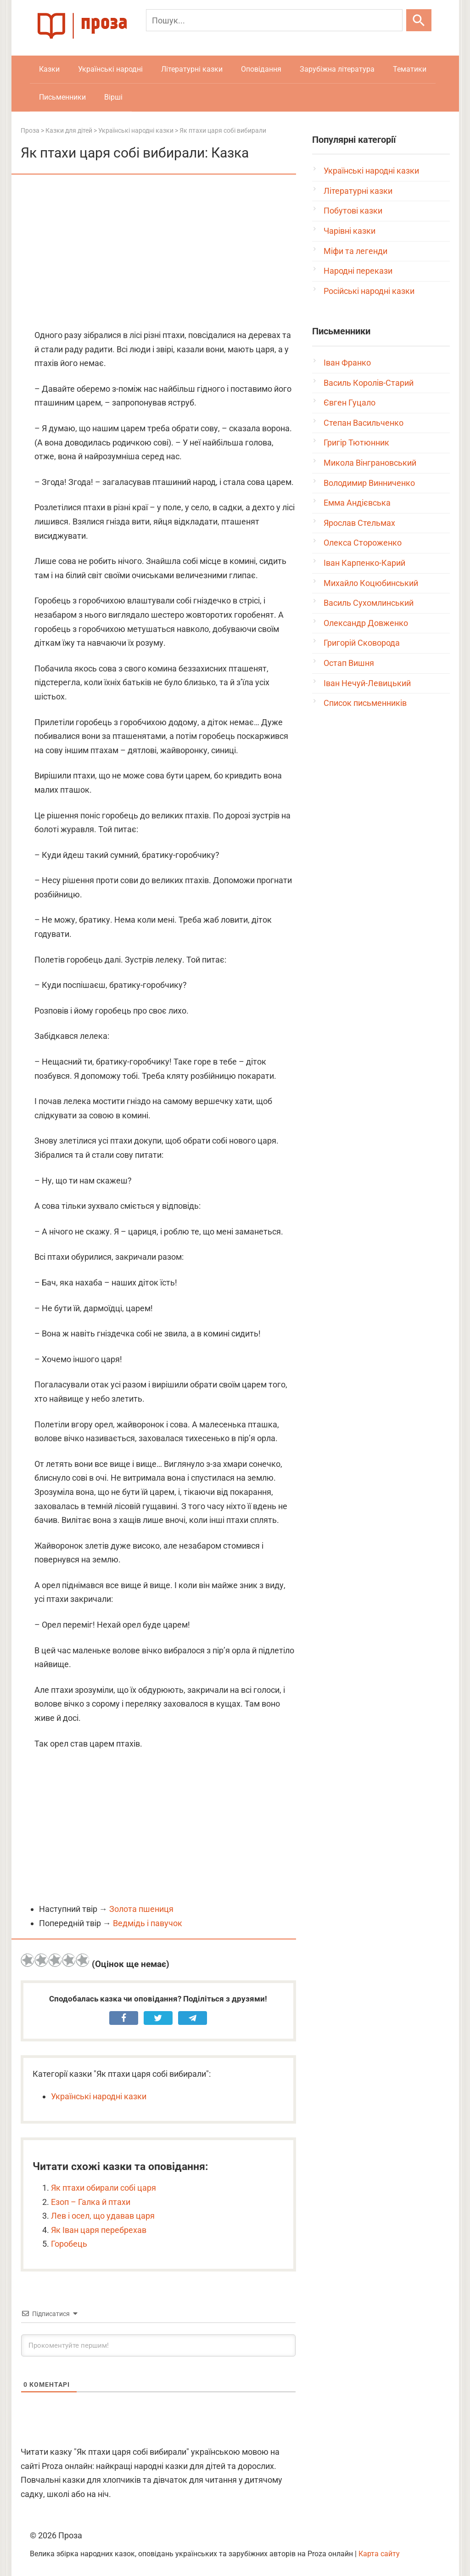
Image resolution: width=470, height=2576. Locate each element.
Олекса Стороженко (363, 542)
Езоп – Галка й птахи (90, 2202)
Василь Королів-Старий (369, 383)
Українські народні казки (98, 2096)
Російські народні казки (369, 291)
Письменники (62, 97)
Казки (49, 69)
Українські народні (110, 69)
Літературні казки (192, 69)
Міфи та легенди (355, 251)
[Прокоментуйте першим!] (158, 2345)
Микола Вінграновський (370, 463)
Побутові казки (353, 210)
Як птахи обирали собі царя (103, 2188)
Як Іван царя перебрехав (98, 2230)
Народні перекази (358, 271)
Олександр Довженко (366, 623)
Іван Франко (347, 362)
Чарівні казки (349, 231)
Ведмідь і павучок (147, 1923)
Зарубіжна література (337, 69)
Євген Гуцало (349, 402)
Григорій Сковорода (362, 643)
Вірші (113, 97)
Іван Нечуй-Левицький (367, 683)
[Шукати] (418, 20)
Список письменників (365, 703)
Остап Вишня (349, 663)
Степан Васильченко (363, 423)
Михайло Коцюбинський (371, 583)
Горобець (69, 2244)
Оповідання (261, 69)
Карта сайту (379, 2553)
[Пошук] (274, 20)
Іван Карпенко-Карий (364, 563)
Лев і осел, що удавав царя (103, 2216)
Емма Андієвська (357, 502)
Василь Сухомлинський (369, 603)
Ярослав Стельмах (359, 523)
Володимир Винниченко (369, 483)
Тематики (409, 69)
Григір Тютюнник (356, 442)
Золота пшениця (141, 1909)
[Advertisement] (158, 252)
